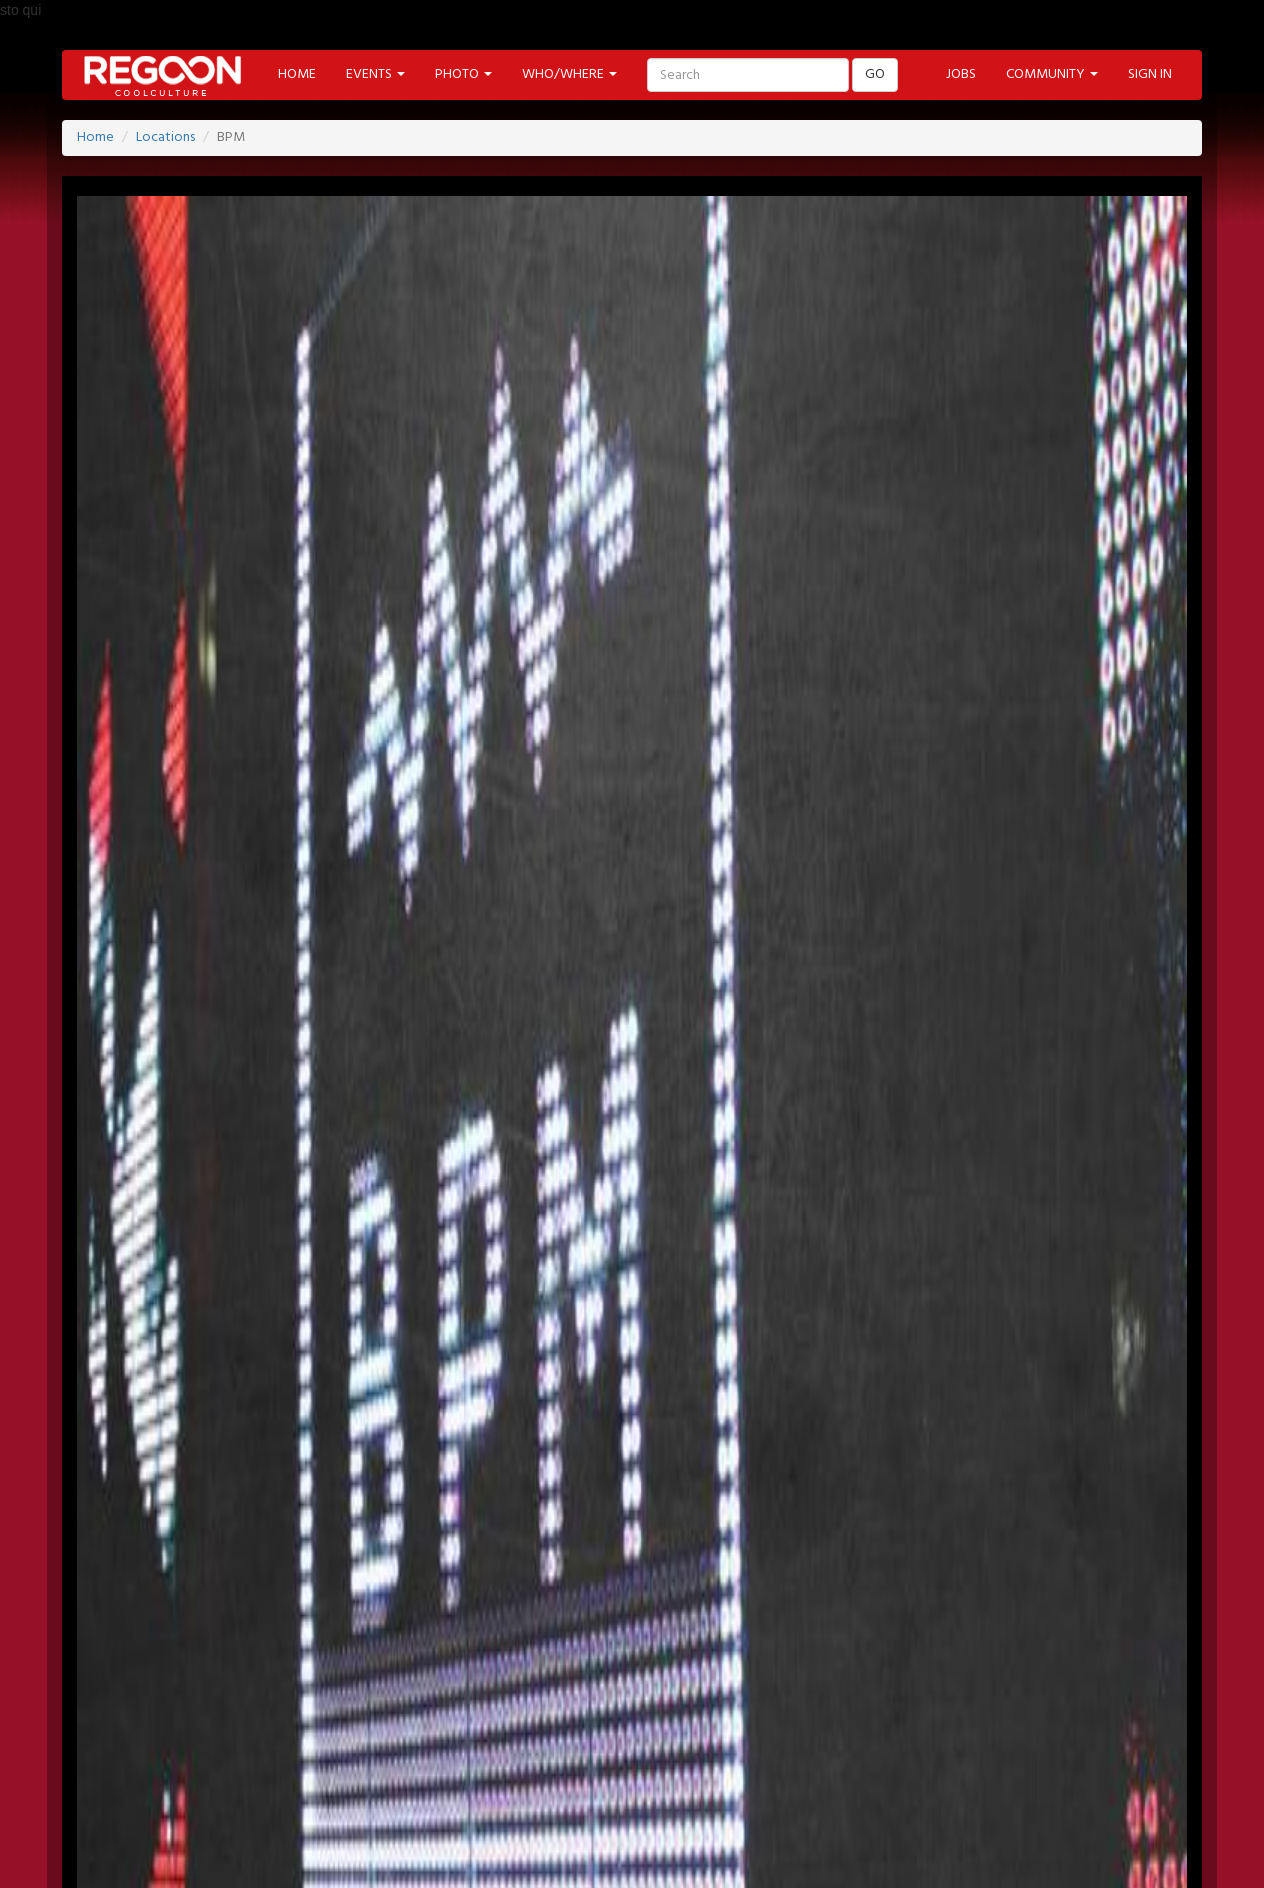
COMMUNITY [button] (1052, 74)
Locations (165, 137)
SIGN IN (1150, 74)
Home (95, 137)
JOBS (961, 74)
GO (875, 74)
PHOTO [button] (463, 74)
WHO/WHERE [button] (569, 74)
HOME (297, 74)
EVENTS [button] (375, 74)
